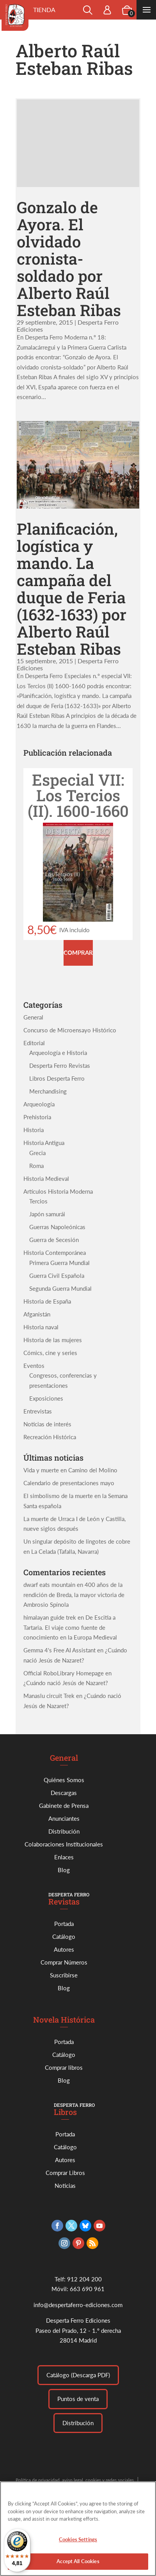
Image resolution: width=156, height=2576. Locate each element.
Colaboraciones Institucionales (64, 1844)
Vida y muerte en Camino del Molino (70, 1470)
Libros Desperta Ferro (57, 1078)
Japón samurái (47, 1213)
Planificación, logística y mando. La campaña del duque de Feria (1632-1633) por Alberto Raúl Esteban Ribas (71, 588)
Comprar (78, 952)
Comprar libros (64, 2067)
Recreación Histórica (49, 1436)
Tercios (38, 1201)
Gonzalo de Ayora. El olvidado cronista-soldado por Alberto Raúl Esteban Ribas (69, 258)
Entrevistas (37, 1411)
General (33, 1017)
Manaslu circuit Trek (48, 1695)
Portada (64, 1923)
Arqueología (39, 1104)
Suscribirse (64, 1975)
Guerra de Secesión (54, 1239)
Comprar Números (64, 1962)
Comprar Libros (65, 2172)
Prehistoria (37, 1116)
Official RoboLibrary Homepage (63, 1673)
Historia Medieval (46, 1178)
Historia (33, 1129)
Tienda (44, 9)
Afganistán (36, 1314)
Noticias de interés (47, 1424)
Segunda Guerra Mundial (60, 1288)
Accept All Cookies (78, 2565)
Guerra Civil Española (56, 1275)
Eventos (33, 1365)
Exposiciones (46, 1398)
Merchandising (48, 1091)
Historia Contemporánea (54, 1252)
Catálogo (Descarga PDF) (78, 2374)
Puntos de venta (78, 2398)
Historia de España (47, 1301)
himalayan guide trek (49, 1617)
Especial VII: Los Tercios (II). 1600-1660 (78, 795)
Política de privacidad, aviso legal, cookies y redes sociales (75, 2480)
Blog (64, 1869)
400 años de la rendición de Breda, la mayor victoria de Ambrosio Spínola (73, 1594)
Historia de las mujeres (52, 1339)
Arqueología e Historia (58, 1052)
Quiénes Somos (64, 1779)
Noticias (65, 2185)
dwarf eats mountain (49, 1584)
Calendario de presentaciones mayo (68, 1482)
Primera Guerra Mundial (59, 1262)
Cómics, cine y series (50, 1352)
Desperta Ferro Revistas (59, 1065)
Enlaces (64, 1856)
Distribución (64, 1831)
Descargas (64, 1792)
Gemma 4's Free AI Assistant (59, 1650)
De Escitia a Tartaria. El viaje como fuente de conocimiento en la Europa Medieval (70, 1627)
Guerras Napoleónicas (57, 1226)
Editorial (34, 1042)
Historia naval (40, 1326)
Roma (36, 1165)
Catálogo (63, 1936)
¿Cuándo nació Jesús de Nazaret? (65, 1682)
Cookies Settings (78, 2543)
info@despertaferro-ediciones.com (78, 2304)
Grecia (37, 1152)
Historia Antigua (43, 1142)
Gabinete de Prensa (64, 1805)
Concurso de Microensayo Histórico (69, 1030)
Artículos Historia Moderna (58, 1191)
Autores (64, 1949)
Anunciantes (64, 1818)
